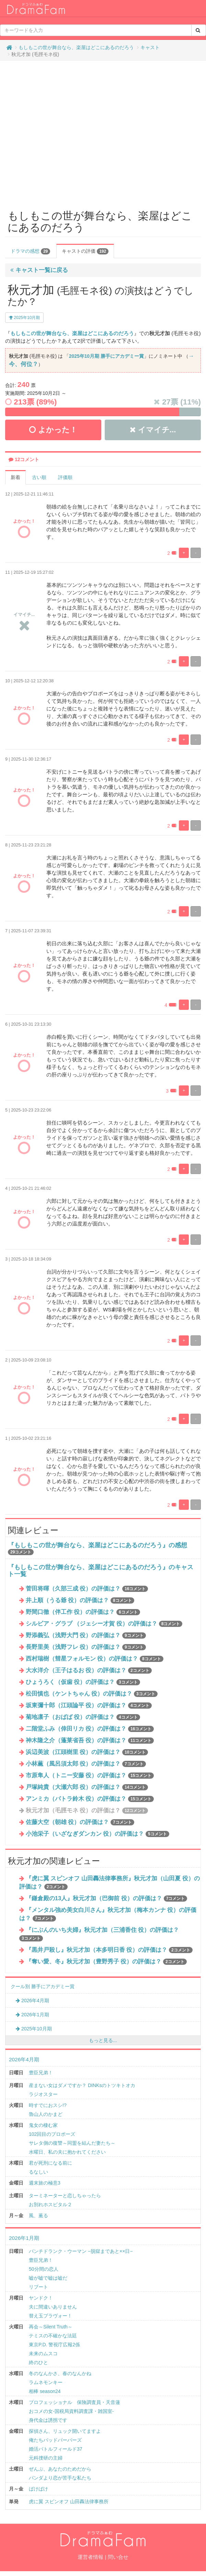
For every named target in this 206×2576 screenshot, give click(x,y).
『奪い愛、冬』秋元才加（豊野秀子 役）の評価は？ (106, 1961)
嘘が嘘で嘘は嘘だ (48, 2278)
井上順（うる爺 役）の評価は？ (80, 1600)
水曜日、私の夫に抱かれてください (67, 2152)
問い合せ (118, 2557)
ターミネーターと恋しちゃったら (65, 2195)
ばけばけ (38, 2489)
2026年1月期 (32, 2014)
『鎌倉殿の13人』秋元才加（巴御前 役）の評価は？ (106, 1898)
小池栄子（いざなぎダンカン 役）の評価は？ (97, 1834)
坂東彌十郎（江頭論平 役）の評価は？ (89, 1705)
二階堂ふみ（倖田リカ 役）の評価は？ (90, 1728)
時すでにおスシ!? (48, 2105)
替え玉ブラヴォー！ (50, 2315)
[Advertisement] (64, 132)
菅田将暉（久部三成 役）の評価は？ (87, 1588)
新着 (15, 477)
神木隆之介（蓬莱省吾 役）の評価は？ (90, 1740)
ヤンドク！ (41, 2298)
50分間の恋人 (43, 2269)
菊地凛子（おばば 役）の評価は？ (83, 1717)
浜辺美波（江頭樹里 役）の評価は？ (87, 1752)
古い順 (39, 477)
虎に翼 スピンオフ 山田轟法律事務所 (68, 2501)
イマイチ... (153, 429)
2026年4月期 (32, 2000)
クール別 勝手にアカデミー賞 (43, 1986)
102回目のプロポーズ (52, 2134)
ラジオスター (43, 2094)
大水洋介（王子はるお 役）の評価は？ (89, 1670)
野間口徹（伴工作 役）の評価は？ (83, 1612)
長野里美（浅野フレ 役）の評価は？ (86, 1647)
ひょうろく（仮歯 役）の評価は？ (83, 1682)
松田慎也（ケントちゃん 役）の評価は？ (92, 1693)
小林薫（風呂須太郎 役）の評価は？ (86, 1763)
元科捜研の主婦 (45, 2458)
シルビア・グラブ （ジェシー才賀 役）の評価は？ (104, 1623)
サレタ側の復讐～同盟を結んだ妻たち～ (72, 2143)
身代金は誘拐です (48, 2420)
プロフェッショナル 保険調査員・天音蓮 (74, 2402)
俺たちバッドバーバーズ (55, 2440)
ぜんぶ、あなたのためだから (60, 2469)
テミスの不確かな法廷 (53, 2335)
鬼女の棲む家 (43, 2125)
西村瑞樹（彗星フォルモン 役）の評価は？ (94, 1658)
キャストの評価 (85, 251)
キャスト (150, 47)
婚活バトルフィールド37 (55, 2449)
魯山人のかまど (45, 2114)
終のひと (38, 2362)
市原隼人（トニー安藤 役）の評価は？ (90, 1775)
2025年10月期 (24, 317)
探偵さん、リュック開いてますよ (65, 2431)
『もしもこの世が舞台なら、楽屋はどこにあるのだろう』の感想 (97, 1545)
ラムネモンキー (45, 2382)
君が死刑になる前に (50, 2163)
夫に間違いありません (53, 2307)
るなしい (38, 2172)
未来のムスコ (43, 2353)
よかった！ (53, 429)
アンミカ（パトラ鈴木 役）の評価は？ (90, 1799)
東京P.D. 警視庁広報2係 (54, 2344)
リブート (38, 2287)
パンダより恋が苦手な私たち (60, 2478)
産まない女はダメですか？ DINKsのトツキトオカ (82, 2085)
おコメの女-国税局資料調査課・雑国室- (71, 2411)
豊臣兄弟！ (41, 2072)
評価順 (65, 477)
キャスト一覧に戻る (39, 270)
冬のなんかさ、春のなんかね (60, 2373)
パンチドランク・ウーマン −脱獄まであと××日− (81, 2251)
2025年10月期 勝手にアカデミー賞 (106, 356)
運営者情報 (90, 2557)
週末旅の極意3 (44, 2183)
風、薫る (38, 2215)
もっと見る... (103, 2040)
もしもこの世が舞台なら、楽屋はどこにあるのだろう (76, 47)
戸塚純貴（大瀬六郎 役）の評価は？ (87, 1787)
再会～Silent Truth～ (50, 2326)
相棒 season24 (45, 2391)
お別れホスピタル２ (50, 2204)
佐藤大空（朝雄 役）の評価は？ (80, 1822)
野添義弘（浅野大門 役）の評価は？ (86, 1635)
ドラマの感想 (30, 251)
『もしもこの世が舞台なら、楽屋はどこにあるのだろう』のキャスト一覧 (100, 1570)
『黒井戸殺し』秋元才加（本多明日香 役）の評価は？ (109, 1950)
